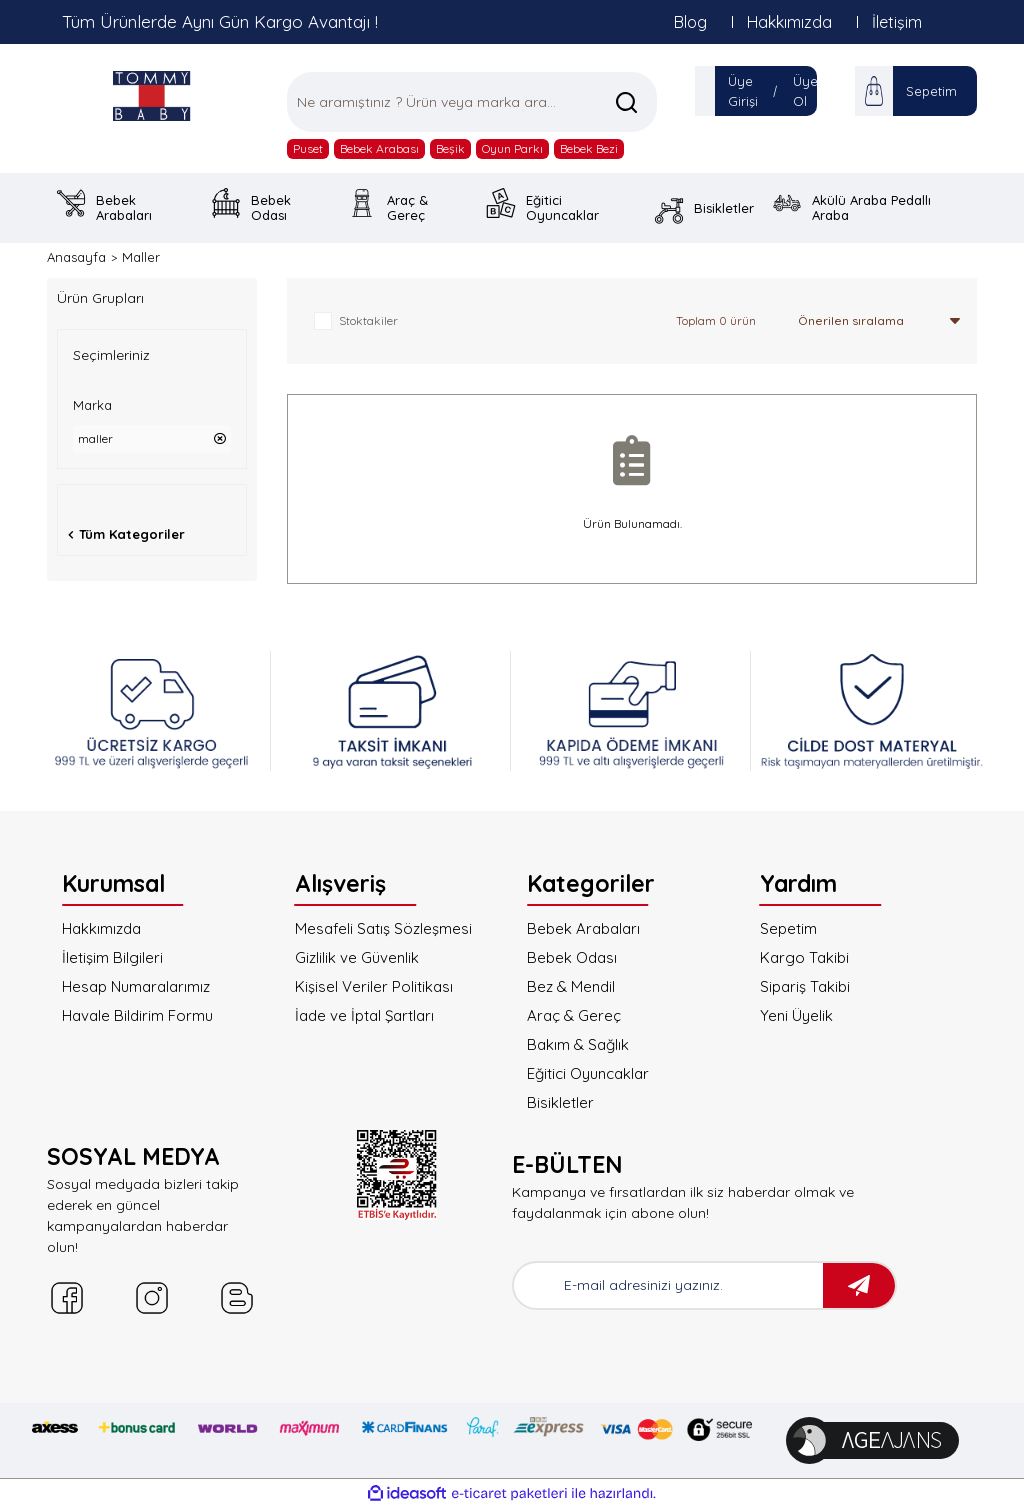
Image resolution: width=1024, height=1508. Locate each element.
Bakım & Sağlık (578, 1044)
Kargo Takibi (804, 957)
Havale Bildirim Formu (137, 1015)
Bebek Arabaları (583, 928)
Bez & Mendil (571, 986)
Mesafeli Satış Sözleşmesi (383, 928)
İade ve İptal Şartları (364, 1015)
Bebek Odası (572, 957)
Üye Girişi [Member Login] (743, 91)
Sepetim (788, 928)
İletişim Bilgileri (112, 957)
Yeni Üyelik (796, 1015)
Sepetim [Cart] (931, 91)
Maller (141, 257)
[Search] (472, 102)
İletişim (897, 22)
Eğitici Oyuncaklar (588, 1073)
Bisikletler (560, 1102)
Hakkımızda (789, 22)
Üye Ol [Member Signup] (805, 91)
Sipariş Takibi (805, 986)
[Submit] (859, 1285)
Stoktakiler (368, 320)
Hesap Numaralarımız (136, 986)
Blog (690, 22)
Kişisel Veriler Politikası (374, 986)
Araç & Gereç (574, 1015)
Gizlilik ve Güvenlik (357, 957)
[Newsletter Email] (668, 1285)
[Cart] (874, 91)
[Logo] (152, 95)
